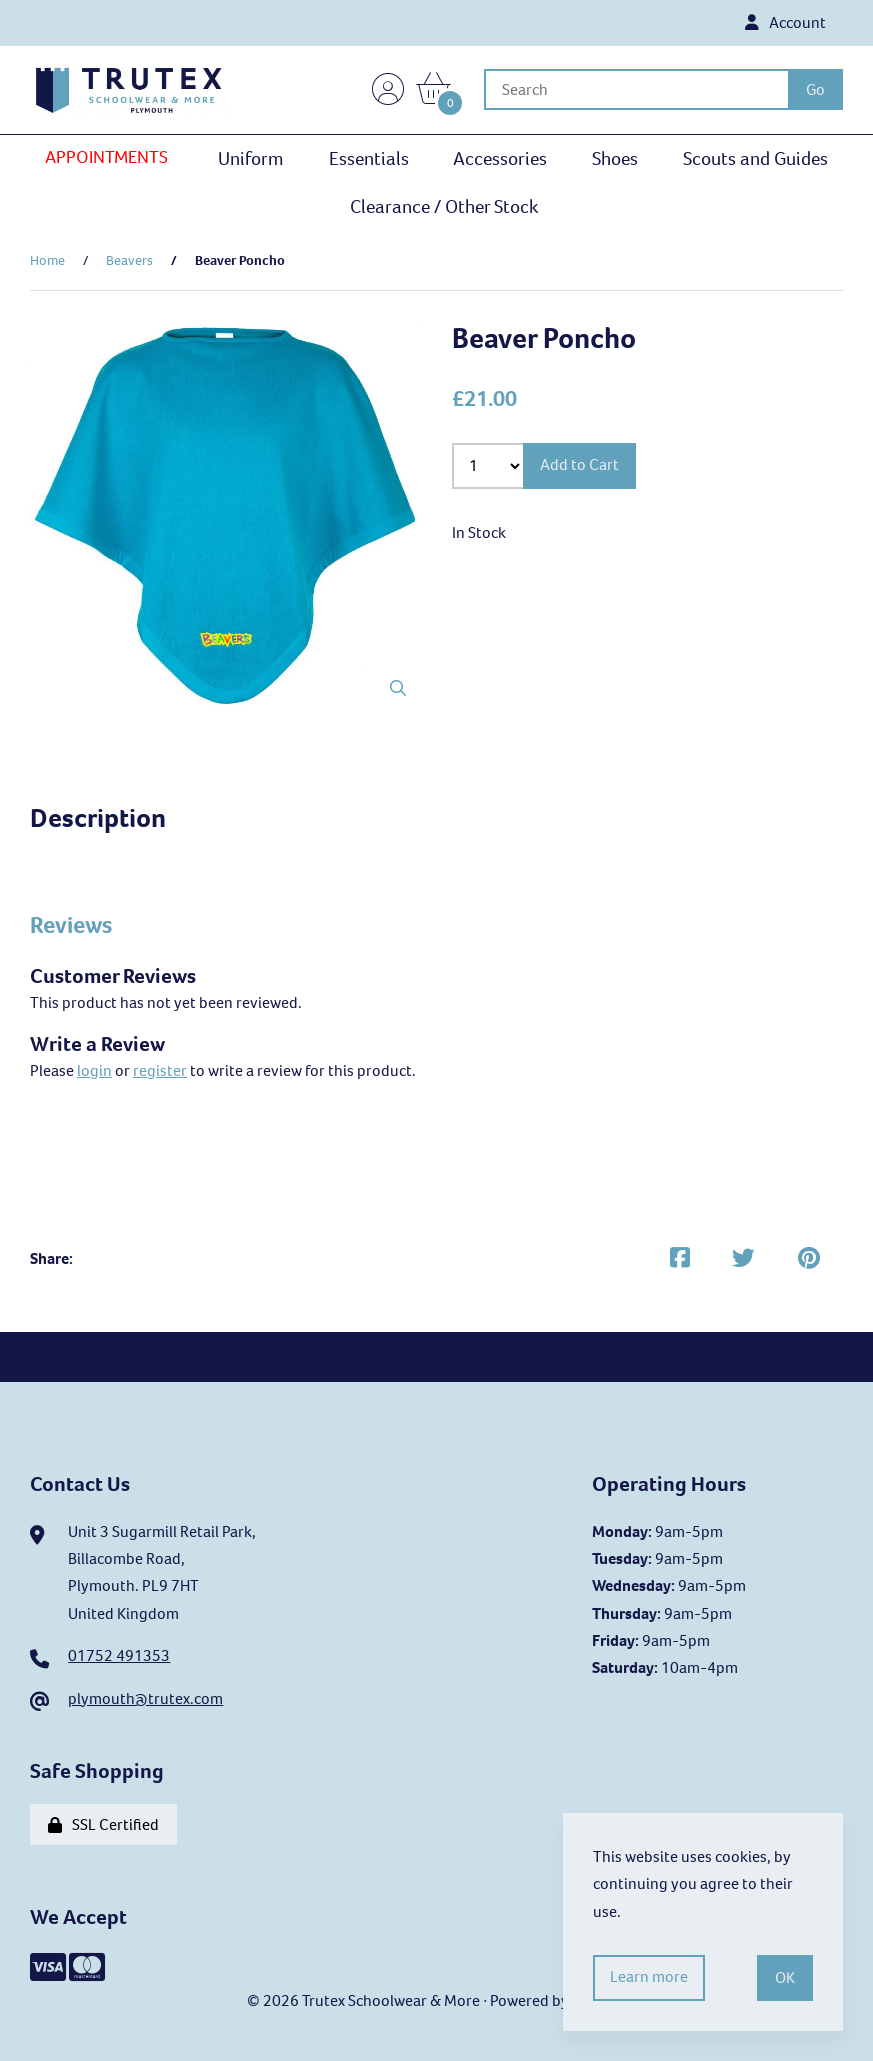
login (94, 1070)
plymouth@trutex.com (145, 1699)
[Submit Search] (815, 90)
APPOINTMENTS (106, 159)
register (160, 1070)
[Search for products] (639, 90)
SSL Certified (103, 1825)
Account (784, 23)
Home (47, 261)
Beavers (129, 261)
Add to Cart (580, 466)
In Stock (479, 533)
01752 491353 (119, 1656)
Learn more (650, 1977)
